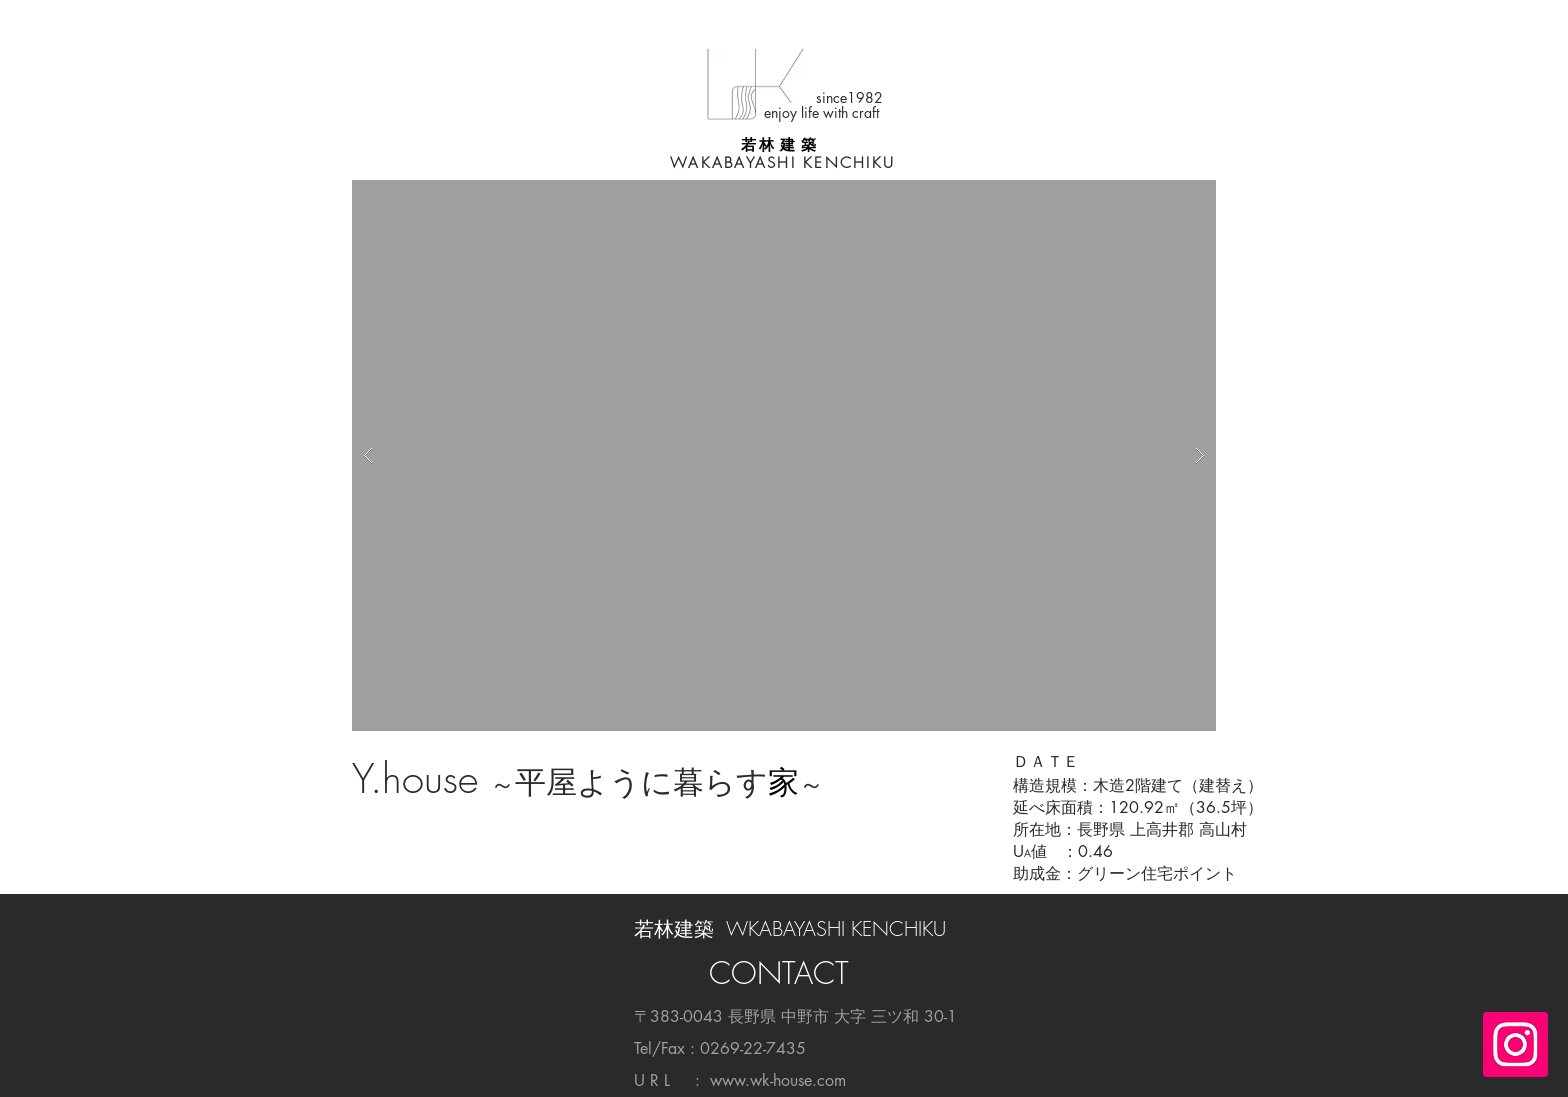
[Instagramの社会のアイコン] (1515, 1044)
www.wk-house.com (778, 1080)
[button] (784, 455)
